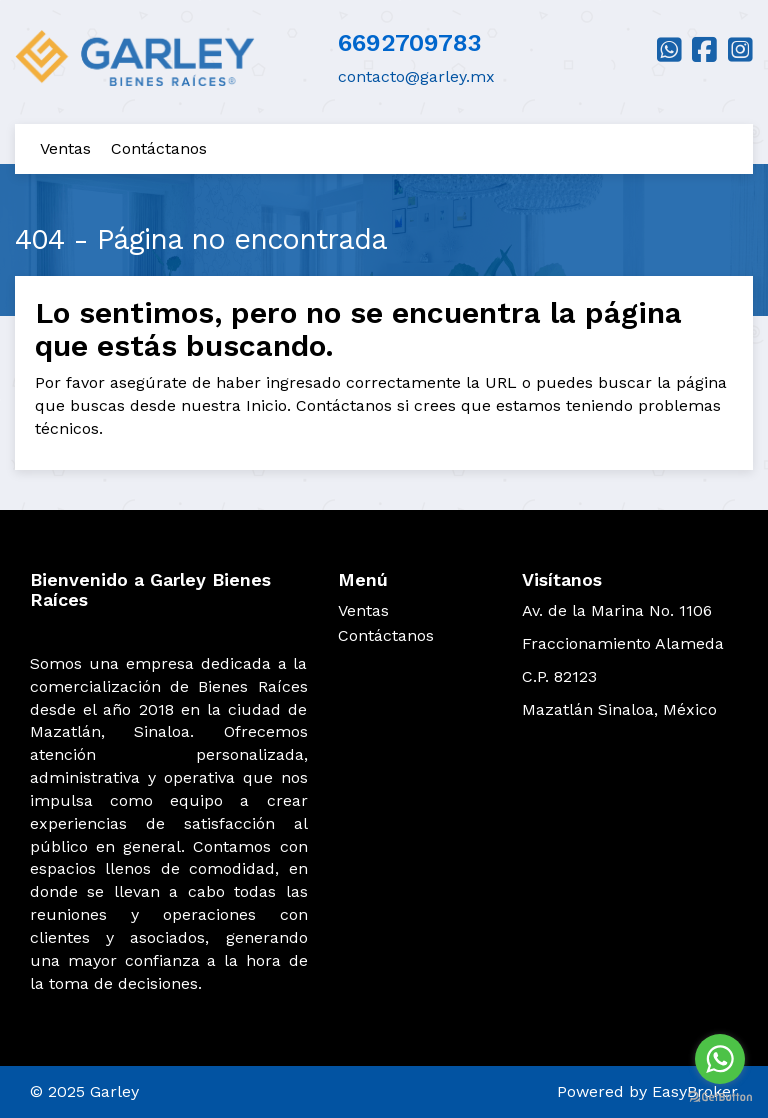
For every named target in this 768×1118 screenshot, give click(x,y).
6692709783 (410, 43)
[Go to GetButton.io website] (720, 1097)
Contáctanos (159, 148)
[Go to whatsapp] (720, 1059)
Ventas (65, 148)
